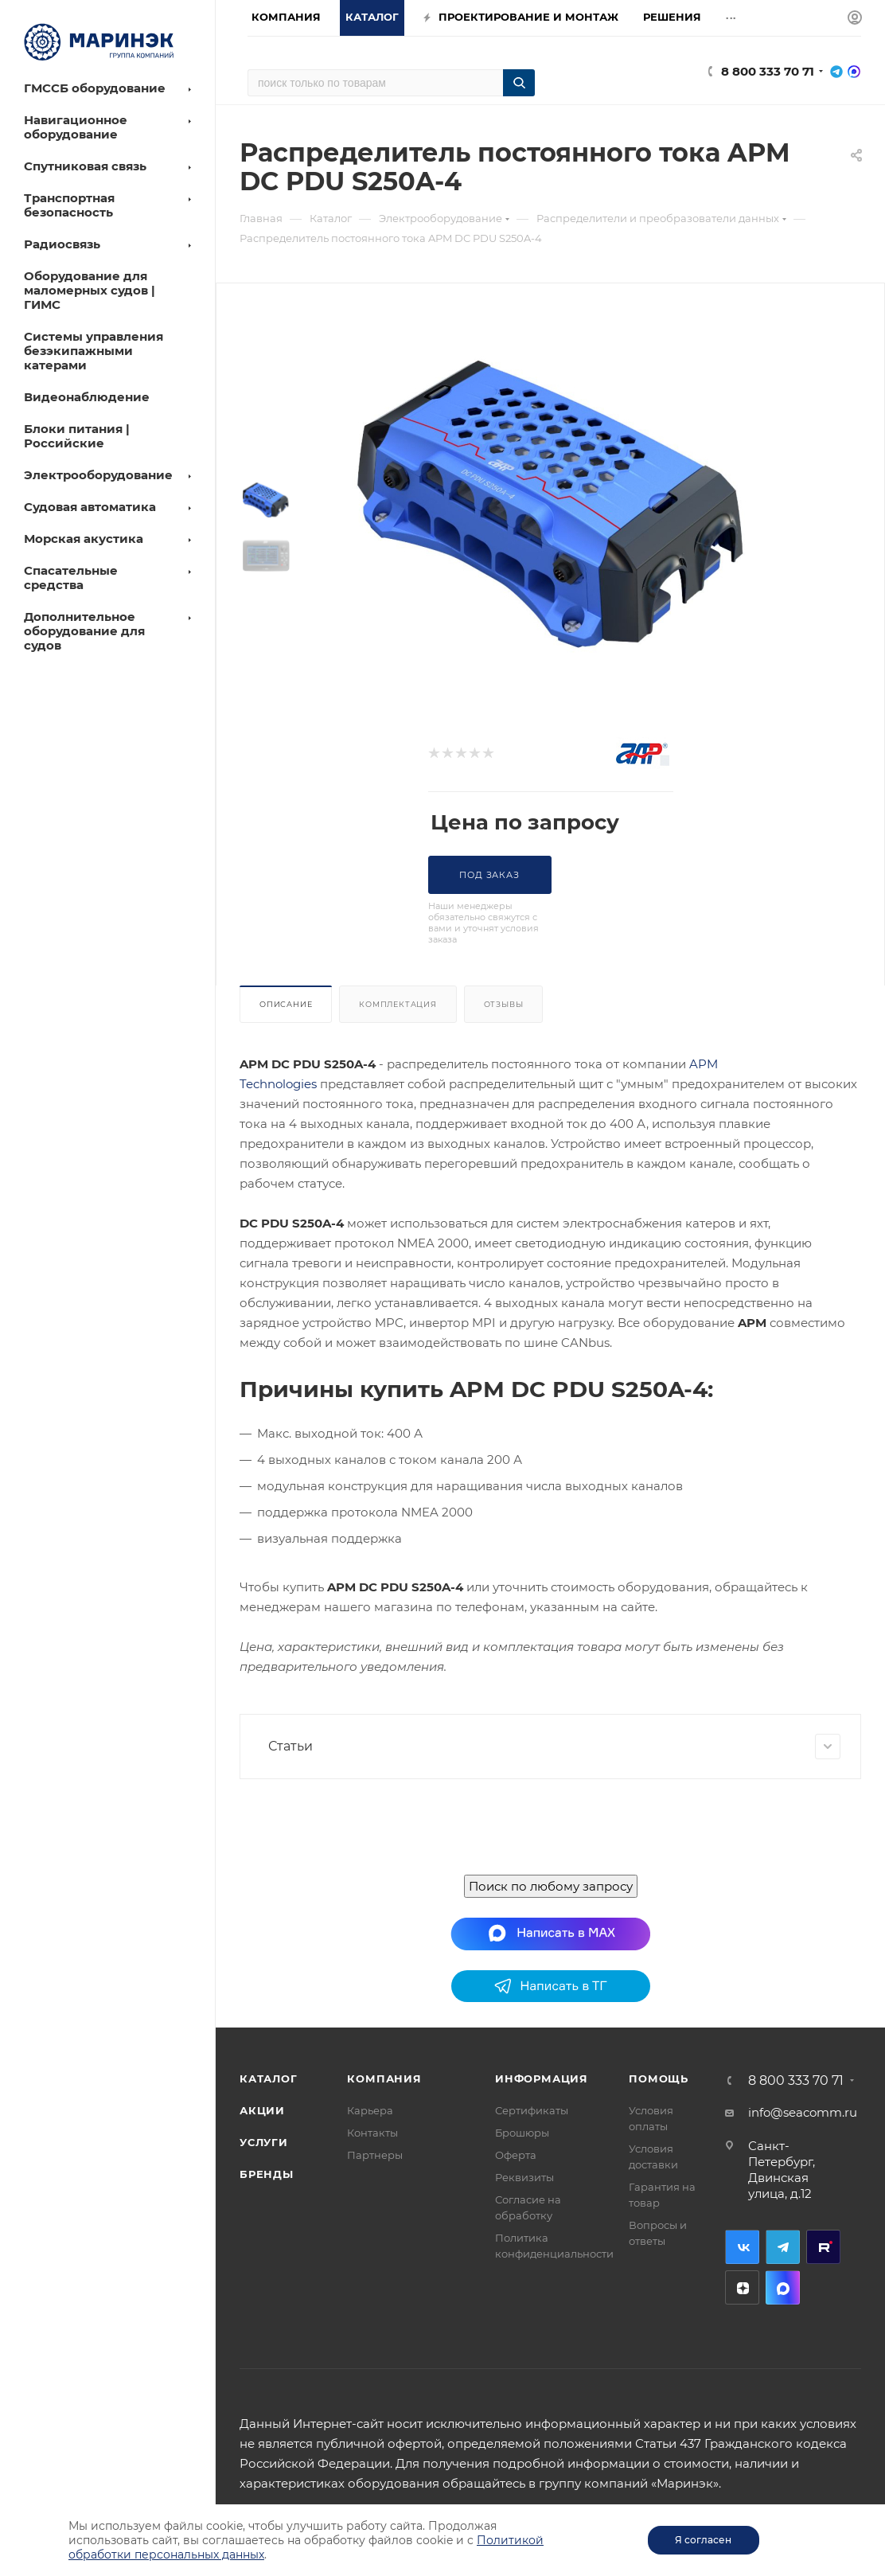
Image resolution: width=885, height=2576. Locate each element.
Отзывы (504, 1004)
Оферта (515, 2155)
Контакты (372, 2132)
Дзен (742, 2287)
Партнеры (375, 2155)
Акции (262, 2110)
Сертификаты (531, 2110)
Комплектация (398, 1004)
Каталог (269, 2078)
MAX (783, 2287)
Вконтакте (742, 2247)
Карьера (370, 2110)
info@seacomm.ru (802, 2112)
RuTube (823, 2247)
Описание (285, 1004)
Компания (384, 2078)
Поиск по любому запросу (551, 1886)
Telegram (783, 2247)
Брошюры (522, 2132)
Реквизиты (524, 2177)
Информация (541, 2078)
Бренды (267, 2174)
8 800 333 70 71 (767, 71)
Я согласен (703, 2540)
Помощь (658, 2078)
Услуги (264, 2142)
